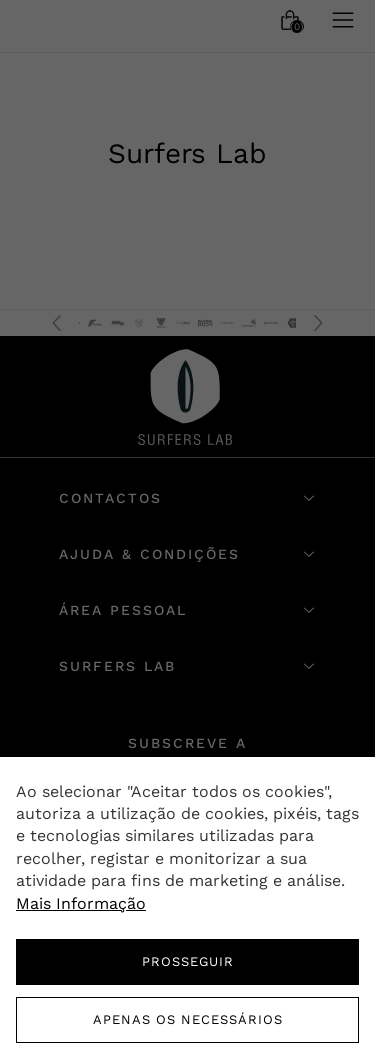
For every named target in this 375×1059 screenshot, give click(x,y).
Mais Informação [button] (81, 903)
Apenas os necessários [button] (188, 1019)
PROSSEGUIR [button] (188, 961)
